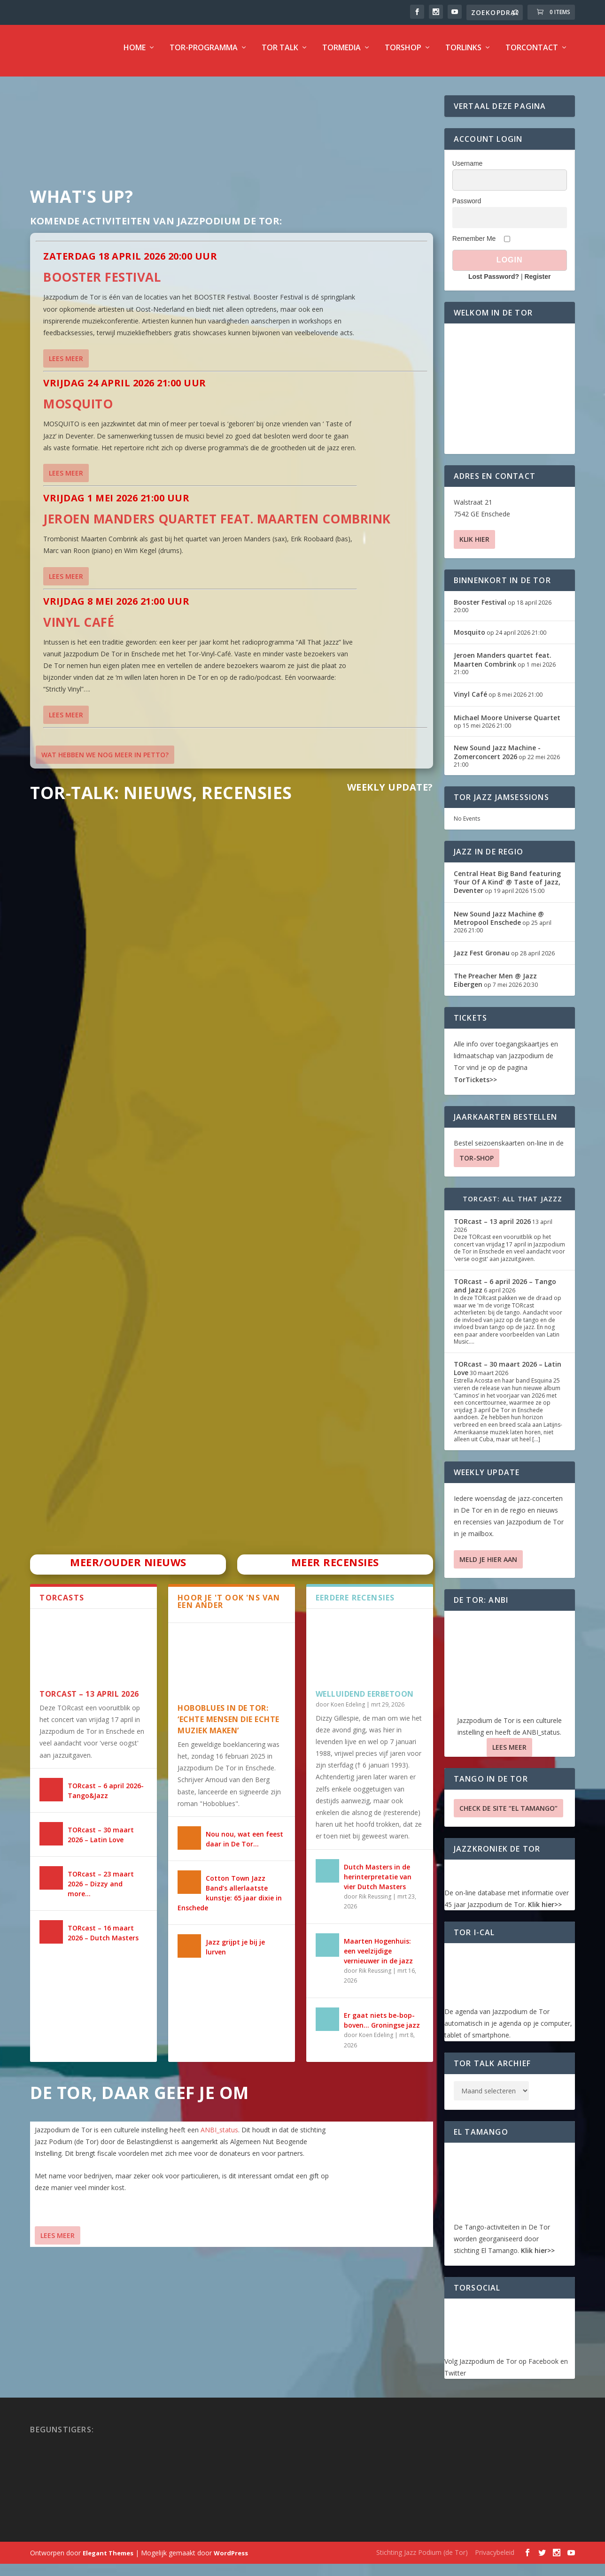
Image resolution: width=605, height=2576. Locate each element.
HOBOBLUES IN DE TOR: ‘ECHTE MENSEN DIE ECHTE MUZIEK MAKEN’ (228, 1725)
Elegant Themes (108, 2559)
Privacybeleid (494, 2558)
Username (467, 170)
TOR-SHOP (476, 1164)
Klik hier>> (545, 1911)
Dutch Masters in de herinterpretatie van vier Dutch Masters (377, 1883)
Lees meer (66, 365)
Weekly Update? (390, 793)
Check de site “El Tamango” (508, 1814)
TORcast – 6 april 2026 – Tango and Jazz (505, 1292)
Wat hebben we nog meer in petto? (105, 761)
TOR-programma (204, 54)
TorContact (531, 54)
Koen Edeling (348, 1711)
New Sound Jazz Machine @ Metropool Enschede (499, 924)
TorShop (403, 54)
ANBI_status (219, 2136)
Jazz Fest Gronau (482, 959)
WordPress (231, 2559)
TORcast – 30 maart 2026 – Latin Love (507, 1375)
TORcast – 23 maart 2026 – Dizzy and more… (101, 1890)
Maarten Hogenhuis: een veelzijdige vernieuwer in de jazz (378, 1957)
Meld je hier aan (488, 1565)
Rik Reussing (375, 1903)
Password (466, 207)
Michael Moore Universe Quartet (507, 724)
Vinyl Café (78, 628)
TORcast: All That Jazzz (513, 1205)
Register (537, 283)
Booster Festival (102, 283)
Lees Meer (57, 2242)
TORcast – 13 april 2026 (89, 1700)
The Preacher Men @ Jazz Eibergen (495, 986)
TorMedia (341, 54)
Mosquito (78, 410)
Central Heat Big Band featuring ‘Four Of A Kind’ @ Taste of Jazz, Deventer (507, 888)
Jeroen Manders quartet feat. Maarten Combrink (217, 525)
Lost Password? (493, 283)
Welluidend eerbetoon (365, 1700)
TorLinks (463, 54)
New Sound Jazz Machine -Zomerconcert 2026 (497, 758)
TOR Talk (280, 54)
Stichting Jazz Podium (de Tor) (422, 2558)
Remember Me (474, 245)
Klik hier (474, 545)
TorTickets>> (475, 1086)
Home (135, 54)
